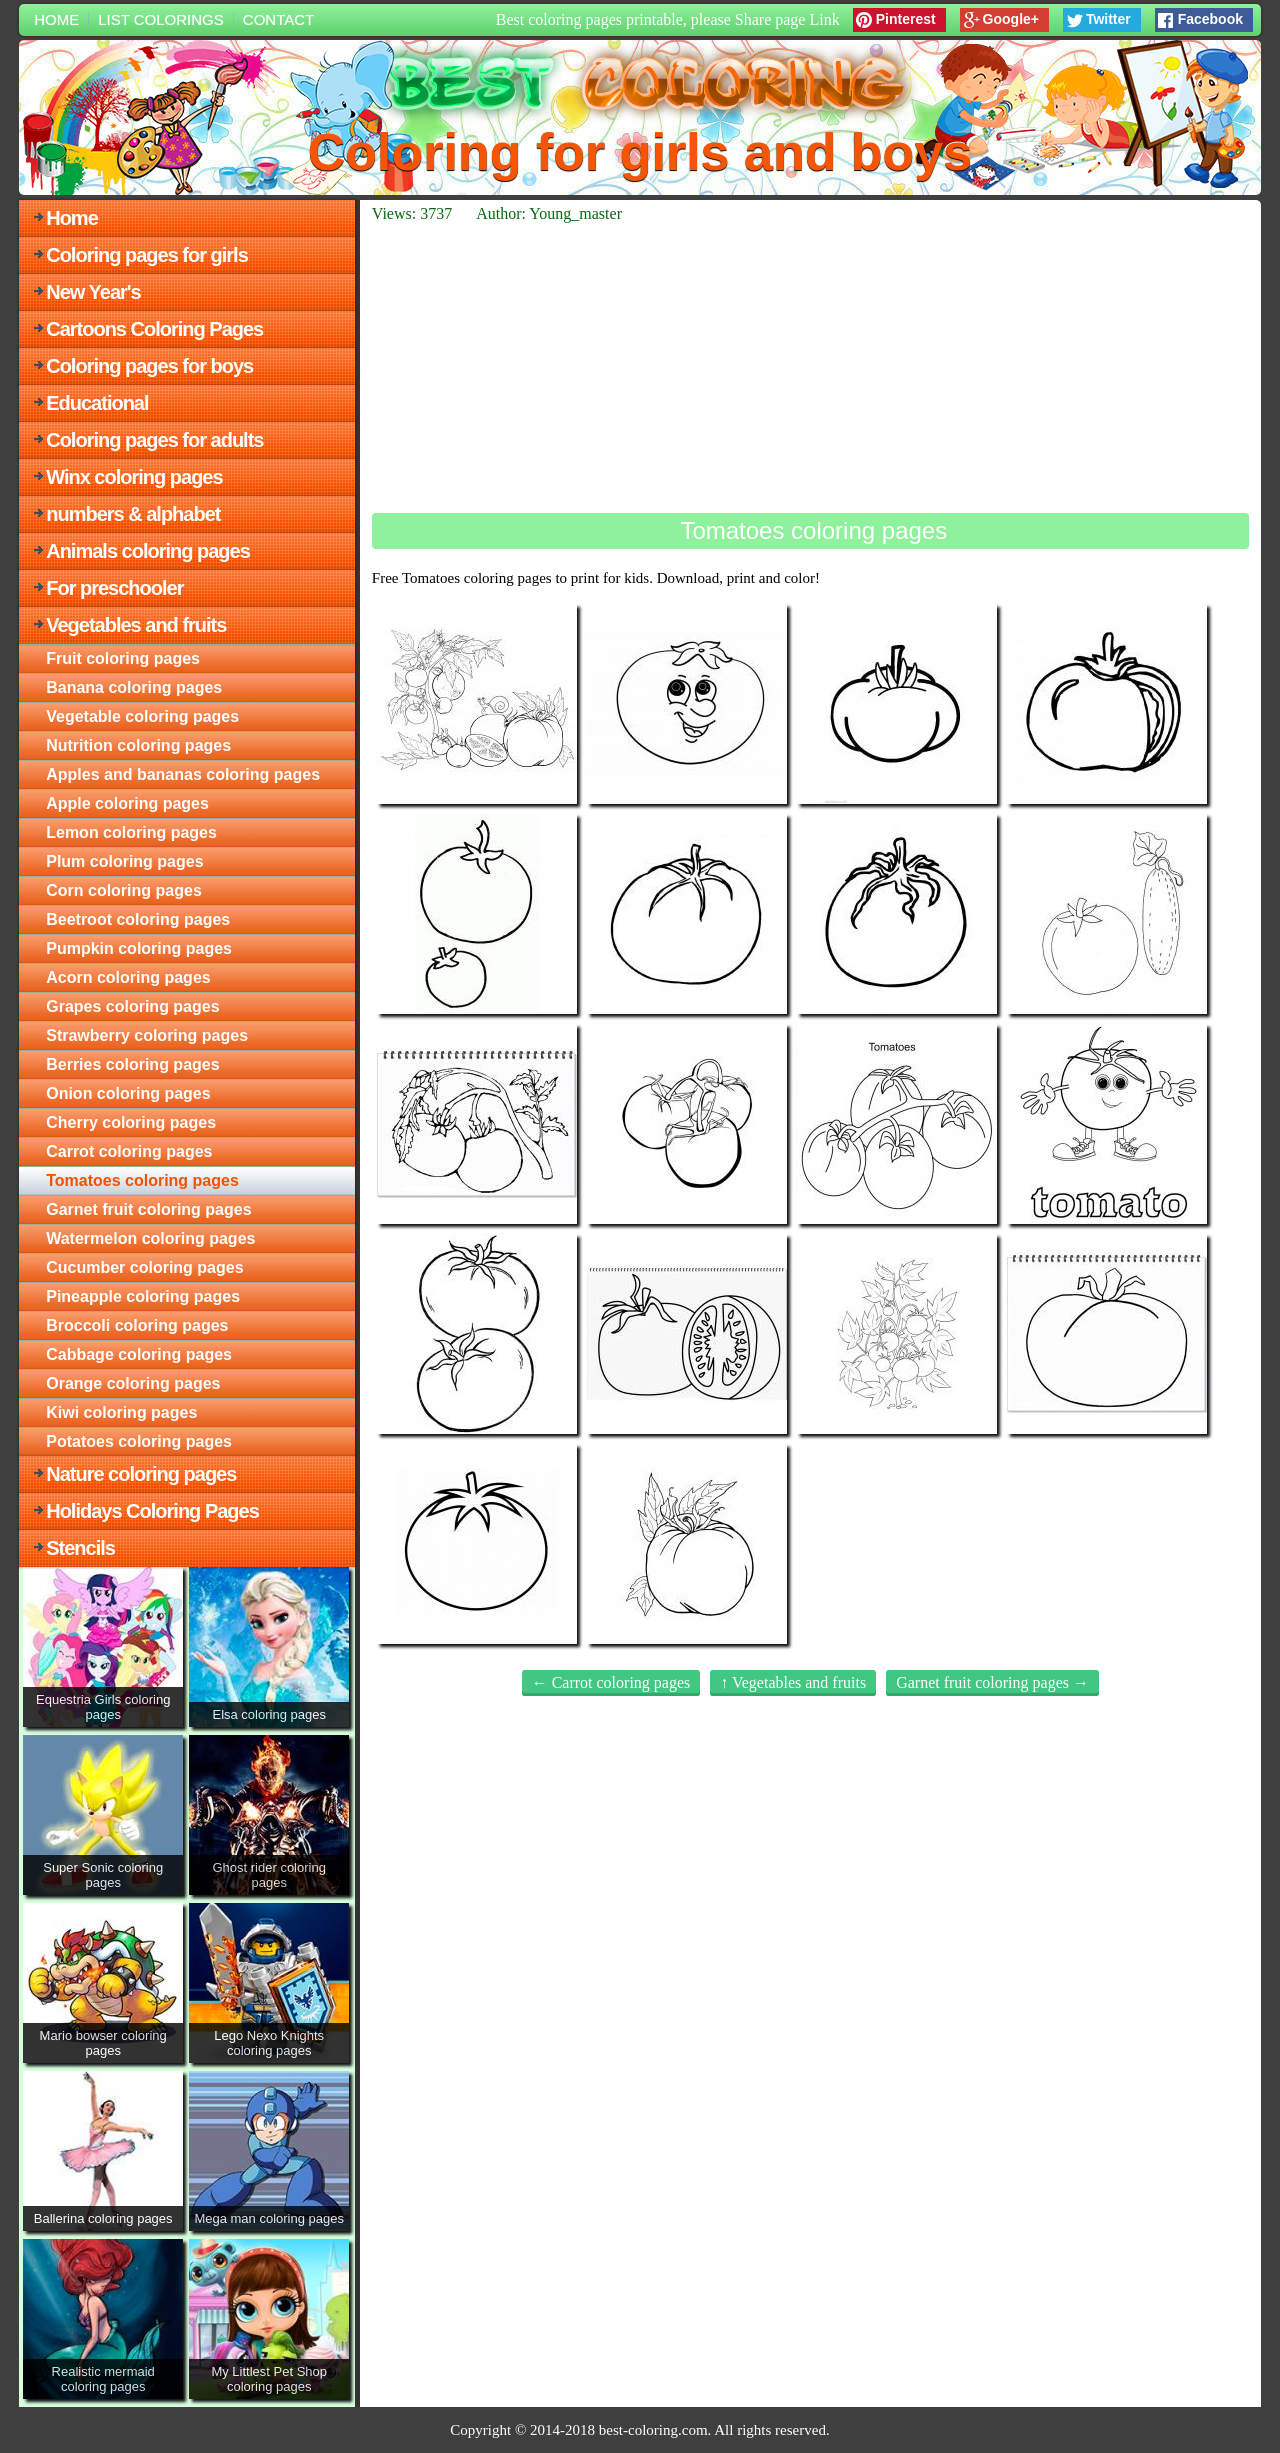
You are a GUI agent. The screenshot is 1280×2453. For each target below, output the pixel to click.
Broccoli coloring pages (137, 1325)
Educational (97, 403)
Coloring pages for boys (149, 366)
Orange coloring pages (133, 1383)
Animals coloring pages (148, 551)
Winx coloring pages (134, 477)
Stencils (80, 1548)
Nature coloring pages (141, 1474)
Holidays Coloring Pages (152, 1511)
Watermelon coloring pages (150, 1238)
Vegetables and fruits (136, 625)
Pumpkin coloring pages (139, 948)
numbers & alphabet (133, 514)
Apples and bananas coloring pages (183, 774)
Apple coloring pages (127, 803)
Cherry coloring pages (131, 1122)
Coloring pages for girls (147, 255)
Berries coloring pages (132, 1064)
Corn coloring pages (124, 890)
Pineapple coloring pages (143, 1296)
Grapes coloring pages (132, 1006)
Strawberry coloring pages (147, 1035)
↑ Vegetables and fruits (793, 1682)
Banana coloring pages (134, 687)
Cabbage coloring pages (139, 1354)
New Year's (93, 292)
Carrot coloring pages (129, 1151)
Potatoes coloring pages (139, 1441)
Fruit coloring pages (123, 658)
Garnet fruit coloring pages (148, 1209)
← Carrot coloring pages (611, 1682)
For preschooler (114, 588)
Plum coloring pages (124, 861)
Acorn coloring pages (128, 977)
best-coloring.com (653, 2430)
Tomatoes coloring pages (142, 1180)
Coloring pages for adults (154, 440)
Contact (278, 19)
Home (56, 19)
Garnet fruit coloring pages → (992, 1682)
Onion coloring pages (128, 1093)
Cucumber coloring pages (144, 1267)
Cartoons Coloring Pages (154, 329)
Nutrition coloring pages (138, 745)
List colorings (161, 19)
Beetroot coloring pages (138, 919)
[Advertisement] (810, 368)
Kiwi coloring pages (121, 1412)
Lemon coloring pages (131, 832)
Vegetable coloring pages (142, 716)
